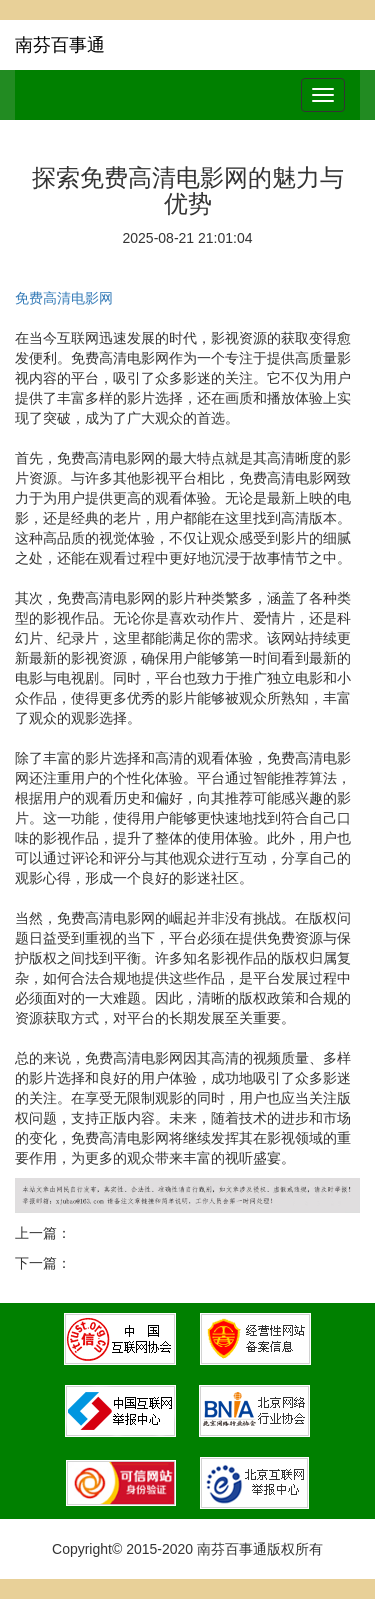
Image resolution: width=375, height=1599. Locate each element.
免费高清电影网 (64, 298)
